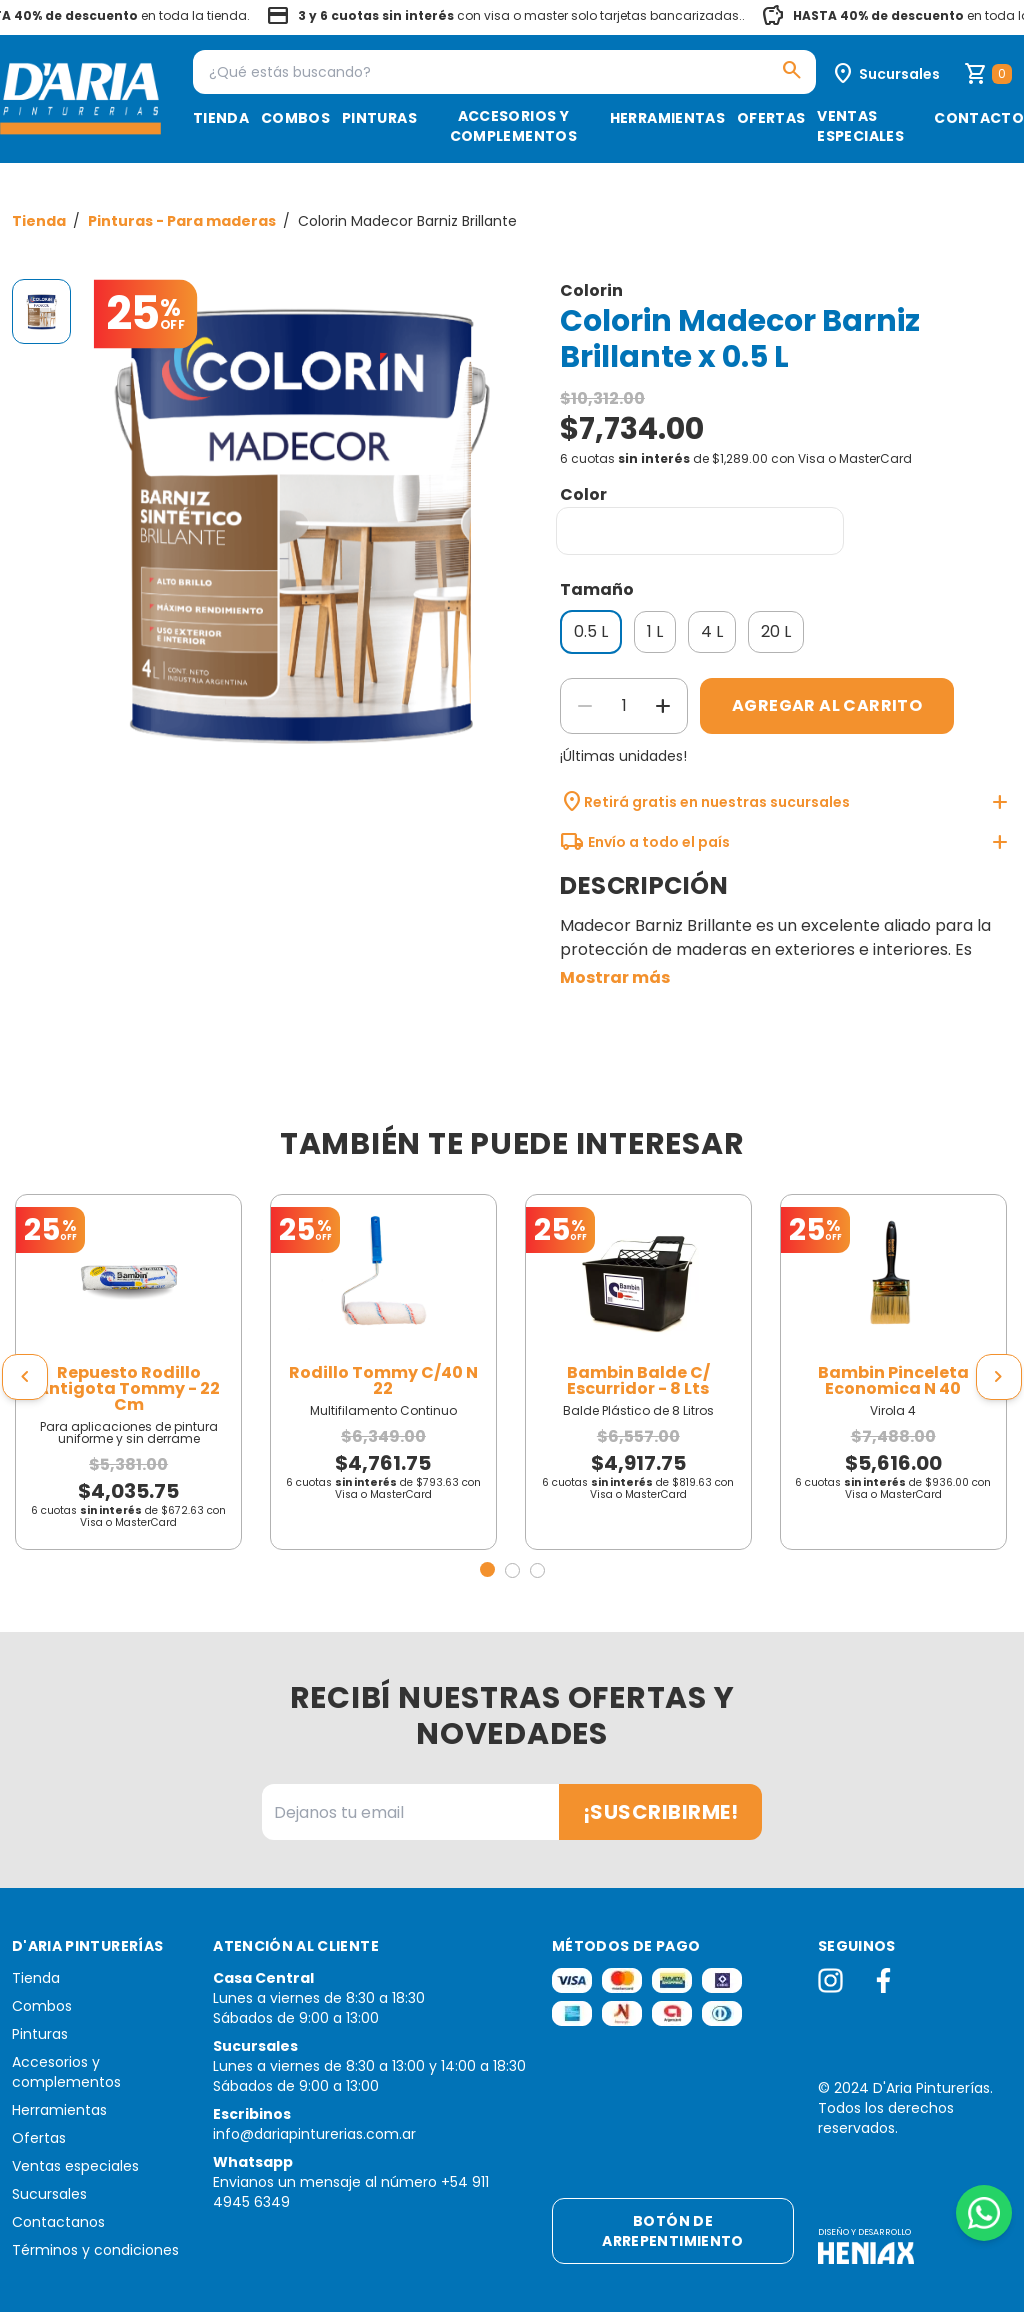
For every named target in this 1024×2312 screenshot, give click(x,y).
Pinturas (379, 118)
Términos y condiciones (95, 2250)
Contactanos (58, 2222)
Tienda (221, 118)
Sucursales (49, 2194)
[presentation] (25, 1377)
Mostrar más (615, 977)
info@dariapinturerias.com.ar (314, 2134)
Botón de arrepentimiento (672, 2231)
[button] (487, 1569)
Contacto (979, 118)
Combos (295, 118)
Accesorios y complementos (513, 126)
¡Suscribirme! (661, 1812)
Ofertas (771, 118)
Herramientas (667, 118)
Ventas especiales (860, 126)
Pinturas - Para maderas (183, 221)
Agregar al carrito (827, 705)
